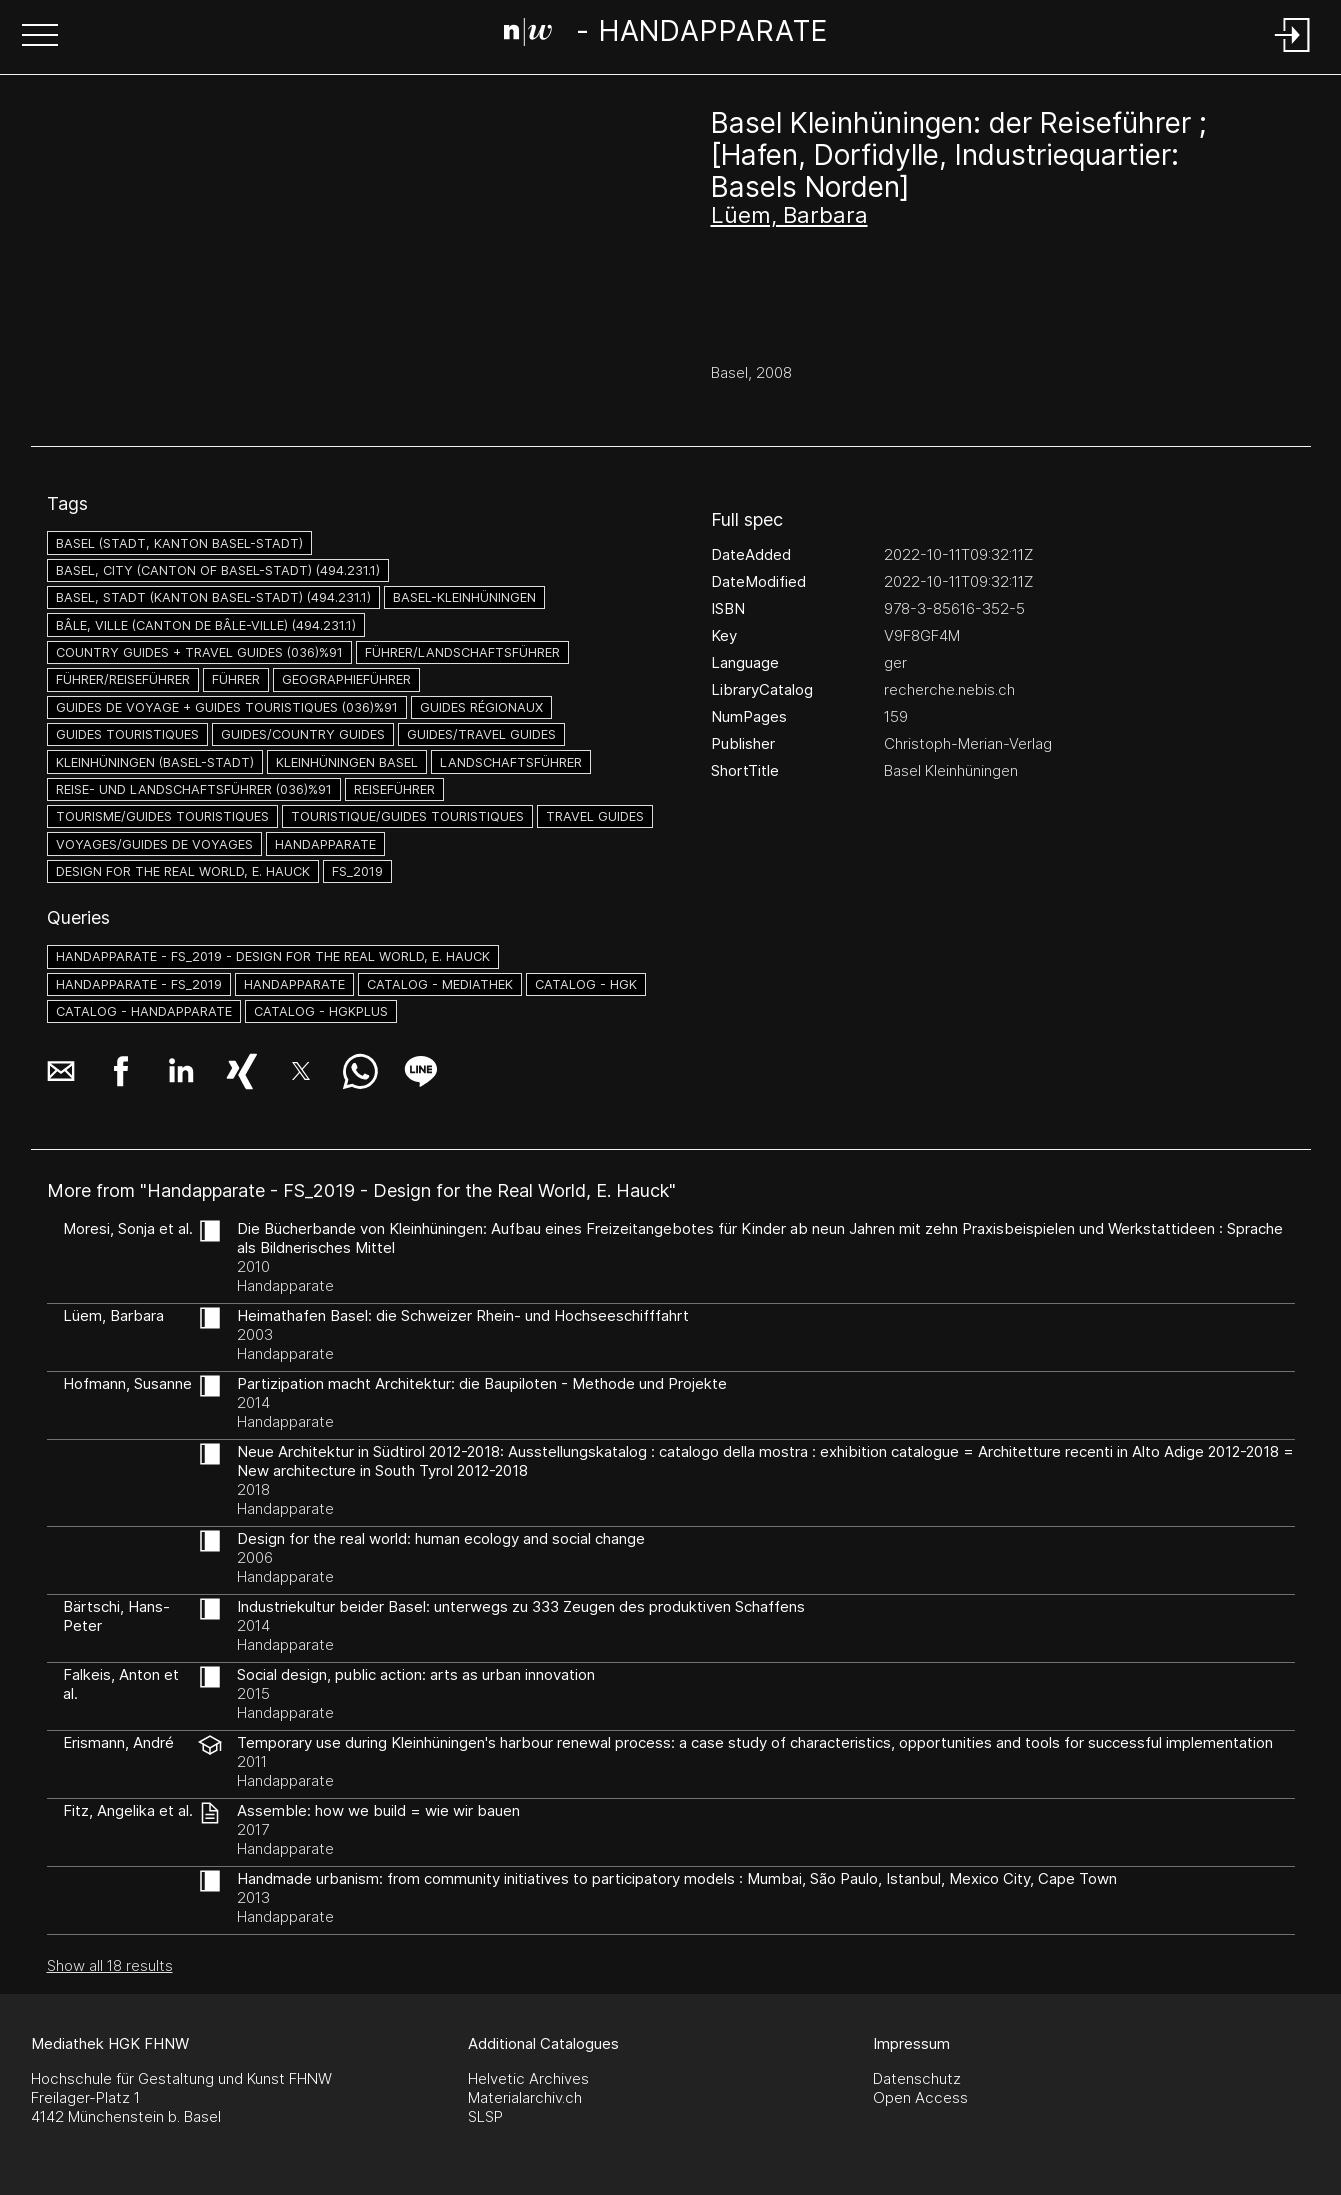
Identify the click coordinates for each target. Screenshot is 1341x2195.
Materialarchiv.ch (525, 2097)
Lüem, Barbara (789, 215)
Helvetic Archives (528, 2078)
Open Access (920, 2097)
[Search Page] (666, 35)
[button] (40, 37)
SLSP (485, 2116)
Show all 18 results (110, 1965)
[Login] (1293, 53)
